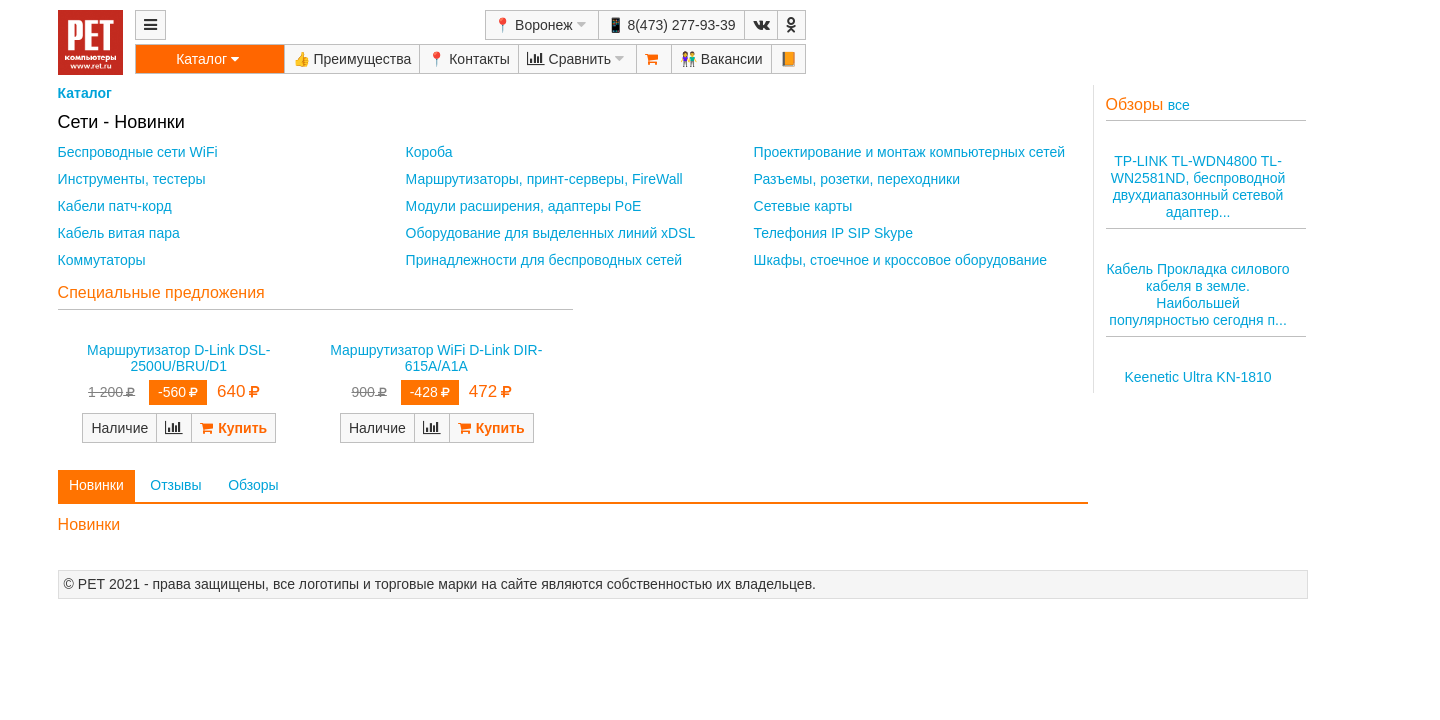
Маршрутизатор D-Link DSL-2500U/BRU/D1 (178, 358)
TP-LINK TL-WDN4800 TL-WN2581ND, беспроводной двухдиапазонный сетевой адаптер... (1198, 186)
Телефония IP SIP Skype (833, 233)
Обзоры (253, 485)
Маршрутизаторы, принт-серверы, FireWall (544, 179)
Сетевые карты (803, 206)
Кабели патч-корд (115, 206)
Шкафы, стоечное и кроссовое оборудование (900, 260)
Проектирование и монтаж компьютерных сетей (909, 152)
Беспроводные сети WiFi (138, 152)
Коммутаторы (102, 260)
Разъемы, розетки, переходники (857, 179)
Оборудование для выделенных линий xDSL (551, 233)
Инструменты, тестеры (132, 179)
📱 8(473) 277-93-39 (671, 25)
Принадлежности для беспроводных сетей (544, 260)
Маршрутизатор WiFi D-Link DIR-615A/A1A (436, 358)
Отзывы (175, 485)
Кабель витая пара (119, 233)
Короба (429, 152)
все (1179, 105)
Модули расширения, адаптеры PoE (524, 206)
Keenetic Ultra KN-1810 (1198, 377)
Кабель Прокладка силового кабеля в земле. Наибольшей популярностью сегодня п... (1197, 294)
